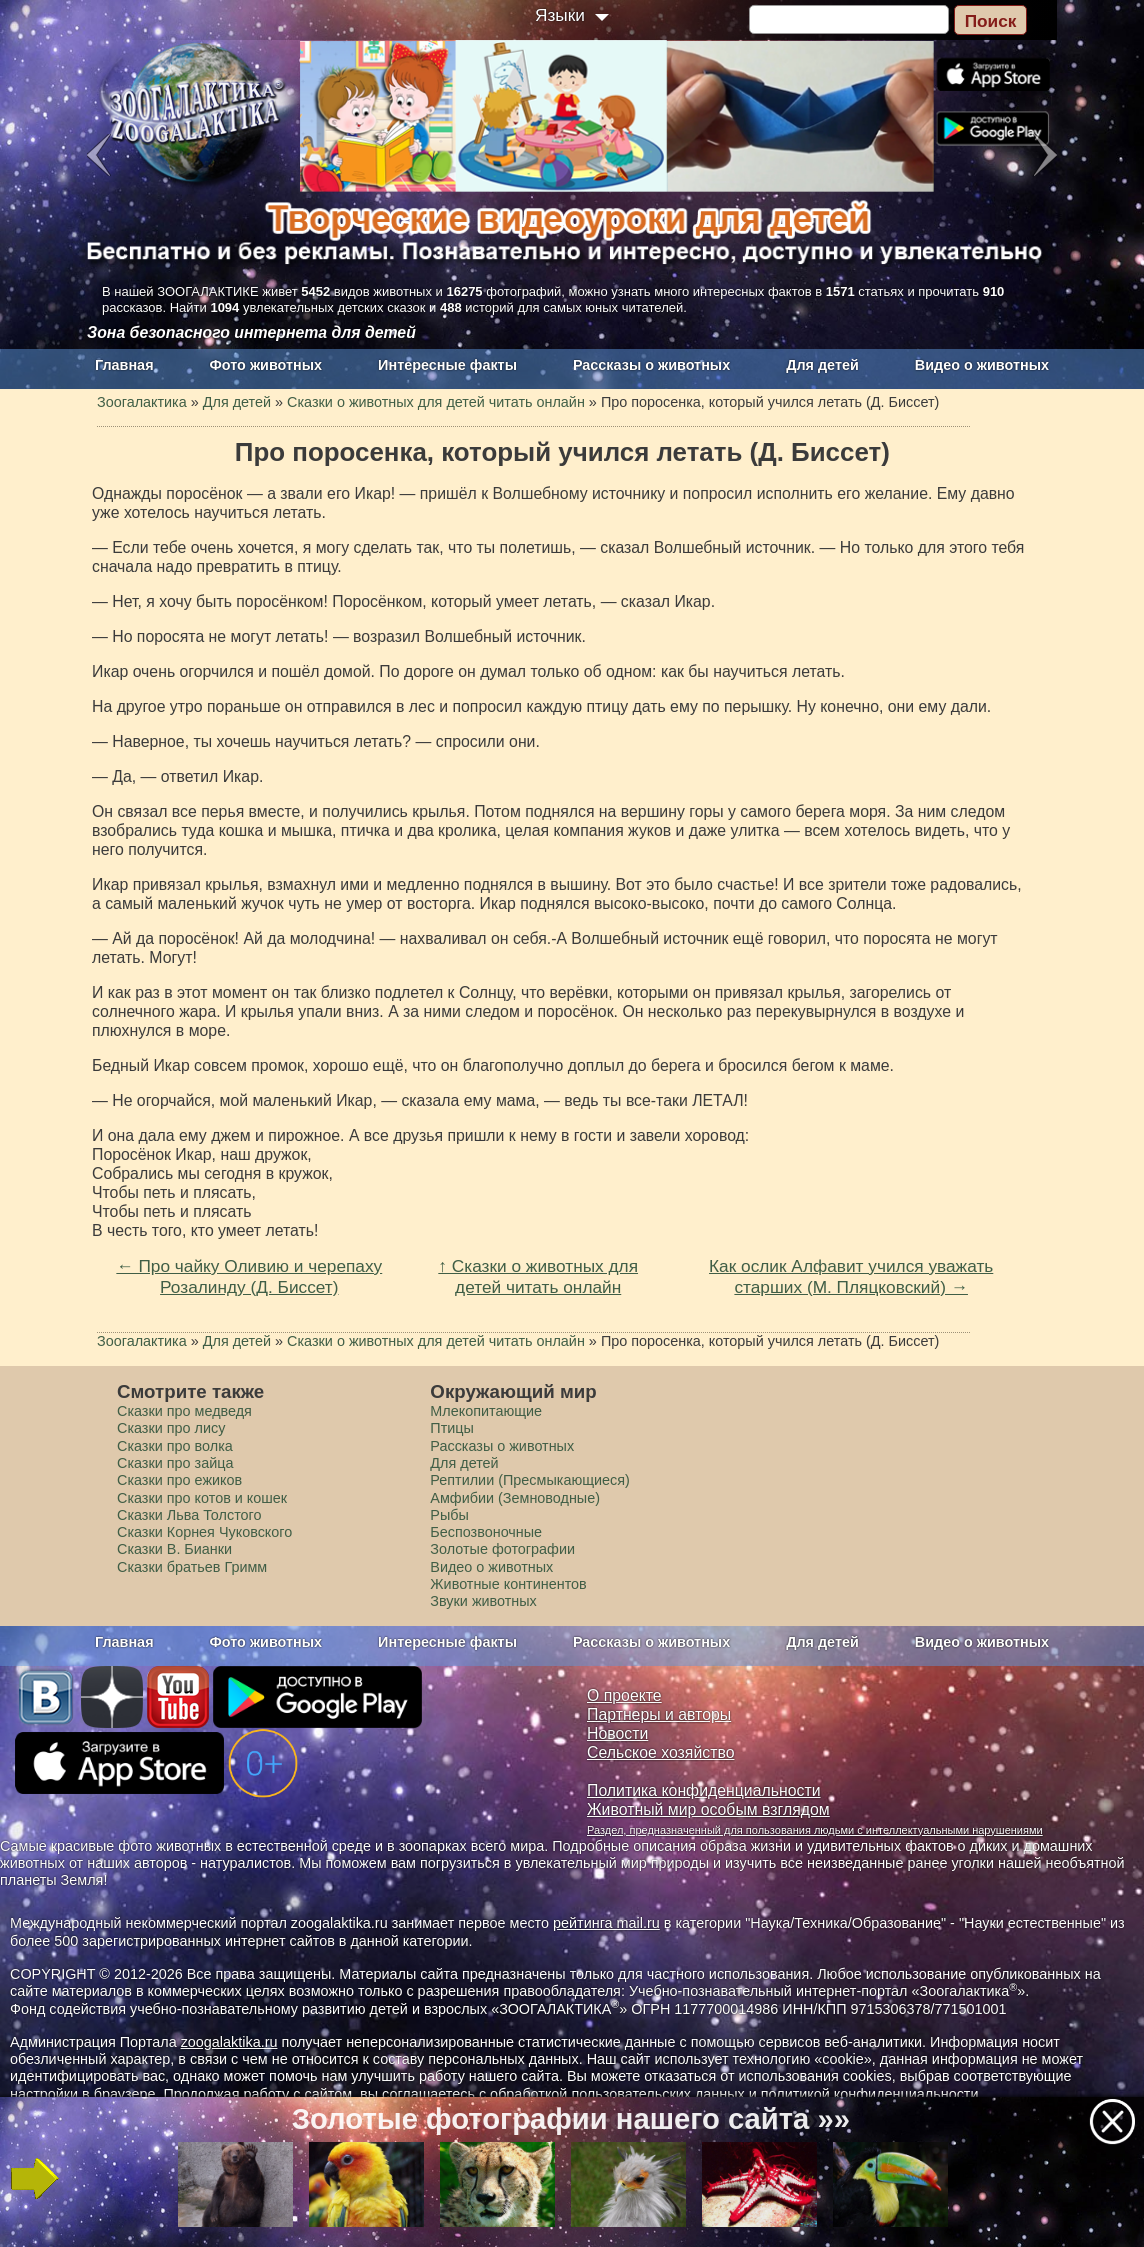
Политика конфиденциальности (704, 1790)
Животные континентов (508, 1584)
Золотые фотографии (502, 1549)
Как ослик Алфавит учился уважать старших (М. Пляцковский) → (851, 1276)
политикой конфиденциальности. (872, 2094)
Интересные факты (447, 365)
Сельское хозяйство (660, 1752)
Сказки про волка (175, 1446)
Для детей (822, 365)
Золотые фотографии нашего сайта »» (571, 2119)
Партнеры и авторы (659, 1714)
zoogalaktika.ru (229, 2042)
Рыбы (449, 1515)
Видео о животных (982, 365)
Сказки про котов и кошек (202, 1498)
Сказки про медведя (184, 1411)
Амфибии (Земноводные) (515, 1498)
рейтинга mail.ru (606, 1923)
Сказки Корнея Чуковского (204, 1532)
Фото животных (266, 365)
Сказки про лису (171, 1428)
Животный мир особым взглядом (708, 1809)
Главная (124, 365)
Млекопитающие (486, 1411)
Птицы (452, 1428)
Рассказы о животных (651, 365)
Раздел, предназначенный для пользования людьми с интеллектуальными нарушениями (815, 1830)
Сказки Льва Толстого (189, 1515)
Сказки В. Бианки (174, 1549)
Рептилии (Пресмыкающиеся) (530, 1480)
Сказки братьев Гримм (192, 1567)
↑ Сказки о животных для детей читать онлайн (538, 1276)
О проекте (624, 1695)
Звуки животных (483, 1601)
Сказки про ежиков (179, 1480)
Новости (617, 1733)
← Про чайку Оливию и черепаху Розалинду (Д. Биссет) (249, 1276)
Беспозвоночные (486, 1532)
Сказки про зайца (175, 1463)
